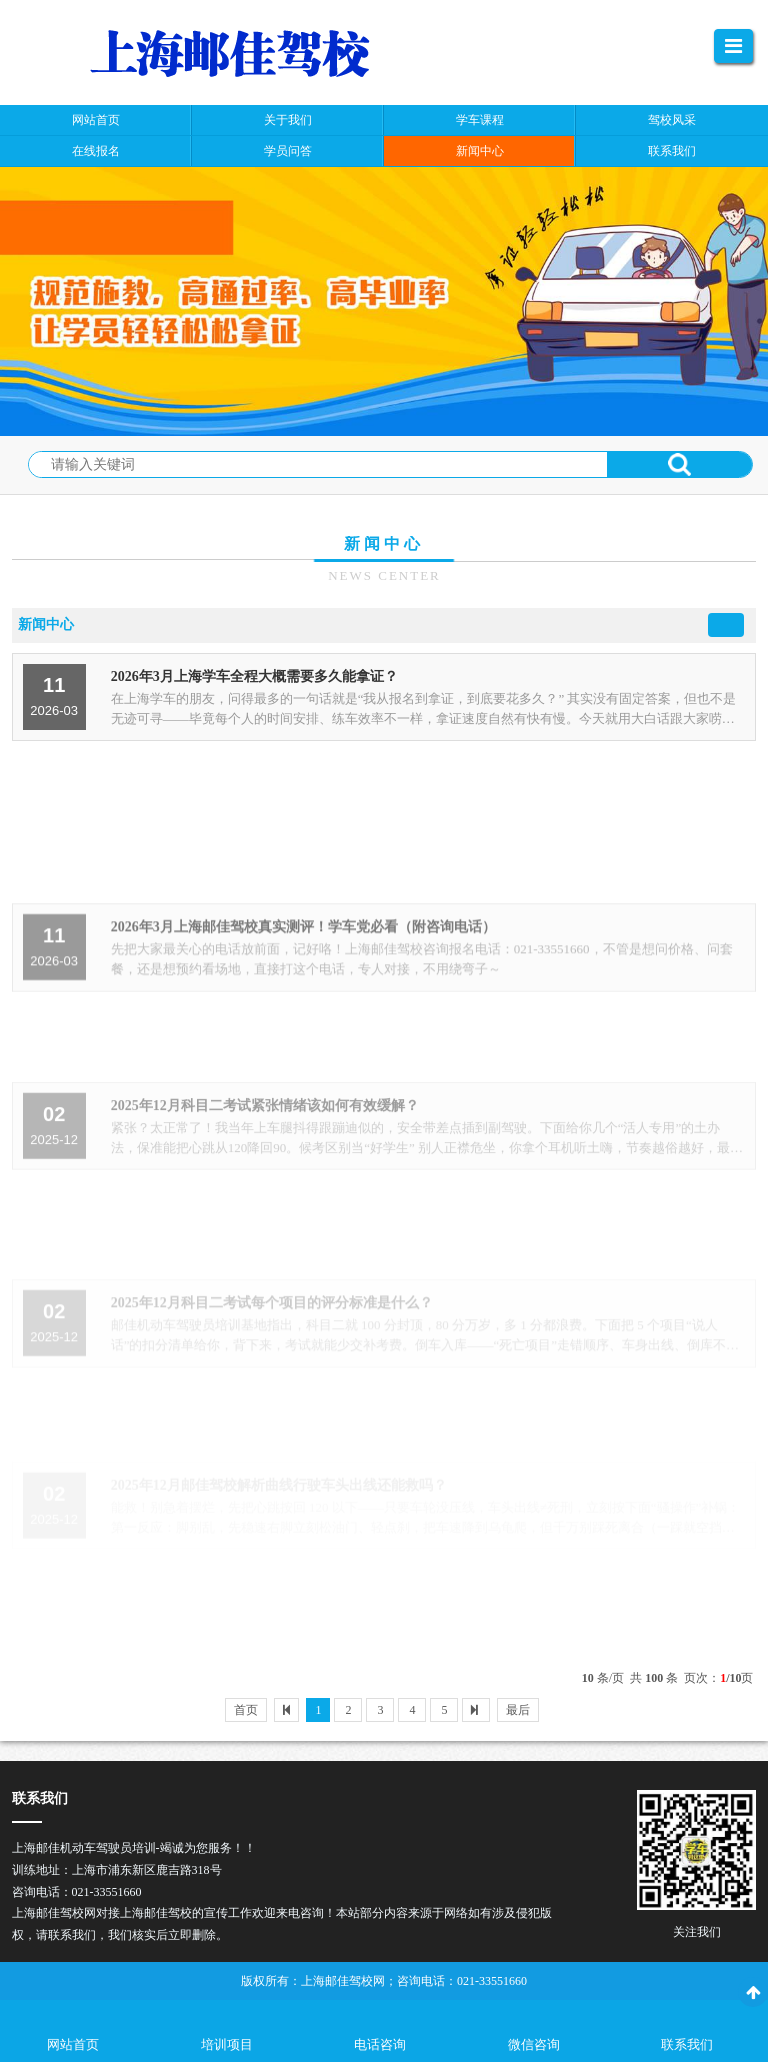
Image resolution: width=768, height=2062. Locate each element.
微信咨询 (534, 2044)
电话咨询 (380, 2044)
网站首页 (73, 2044)
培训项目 (227, 2044)
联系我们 (687, 2044)
